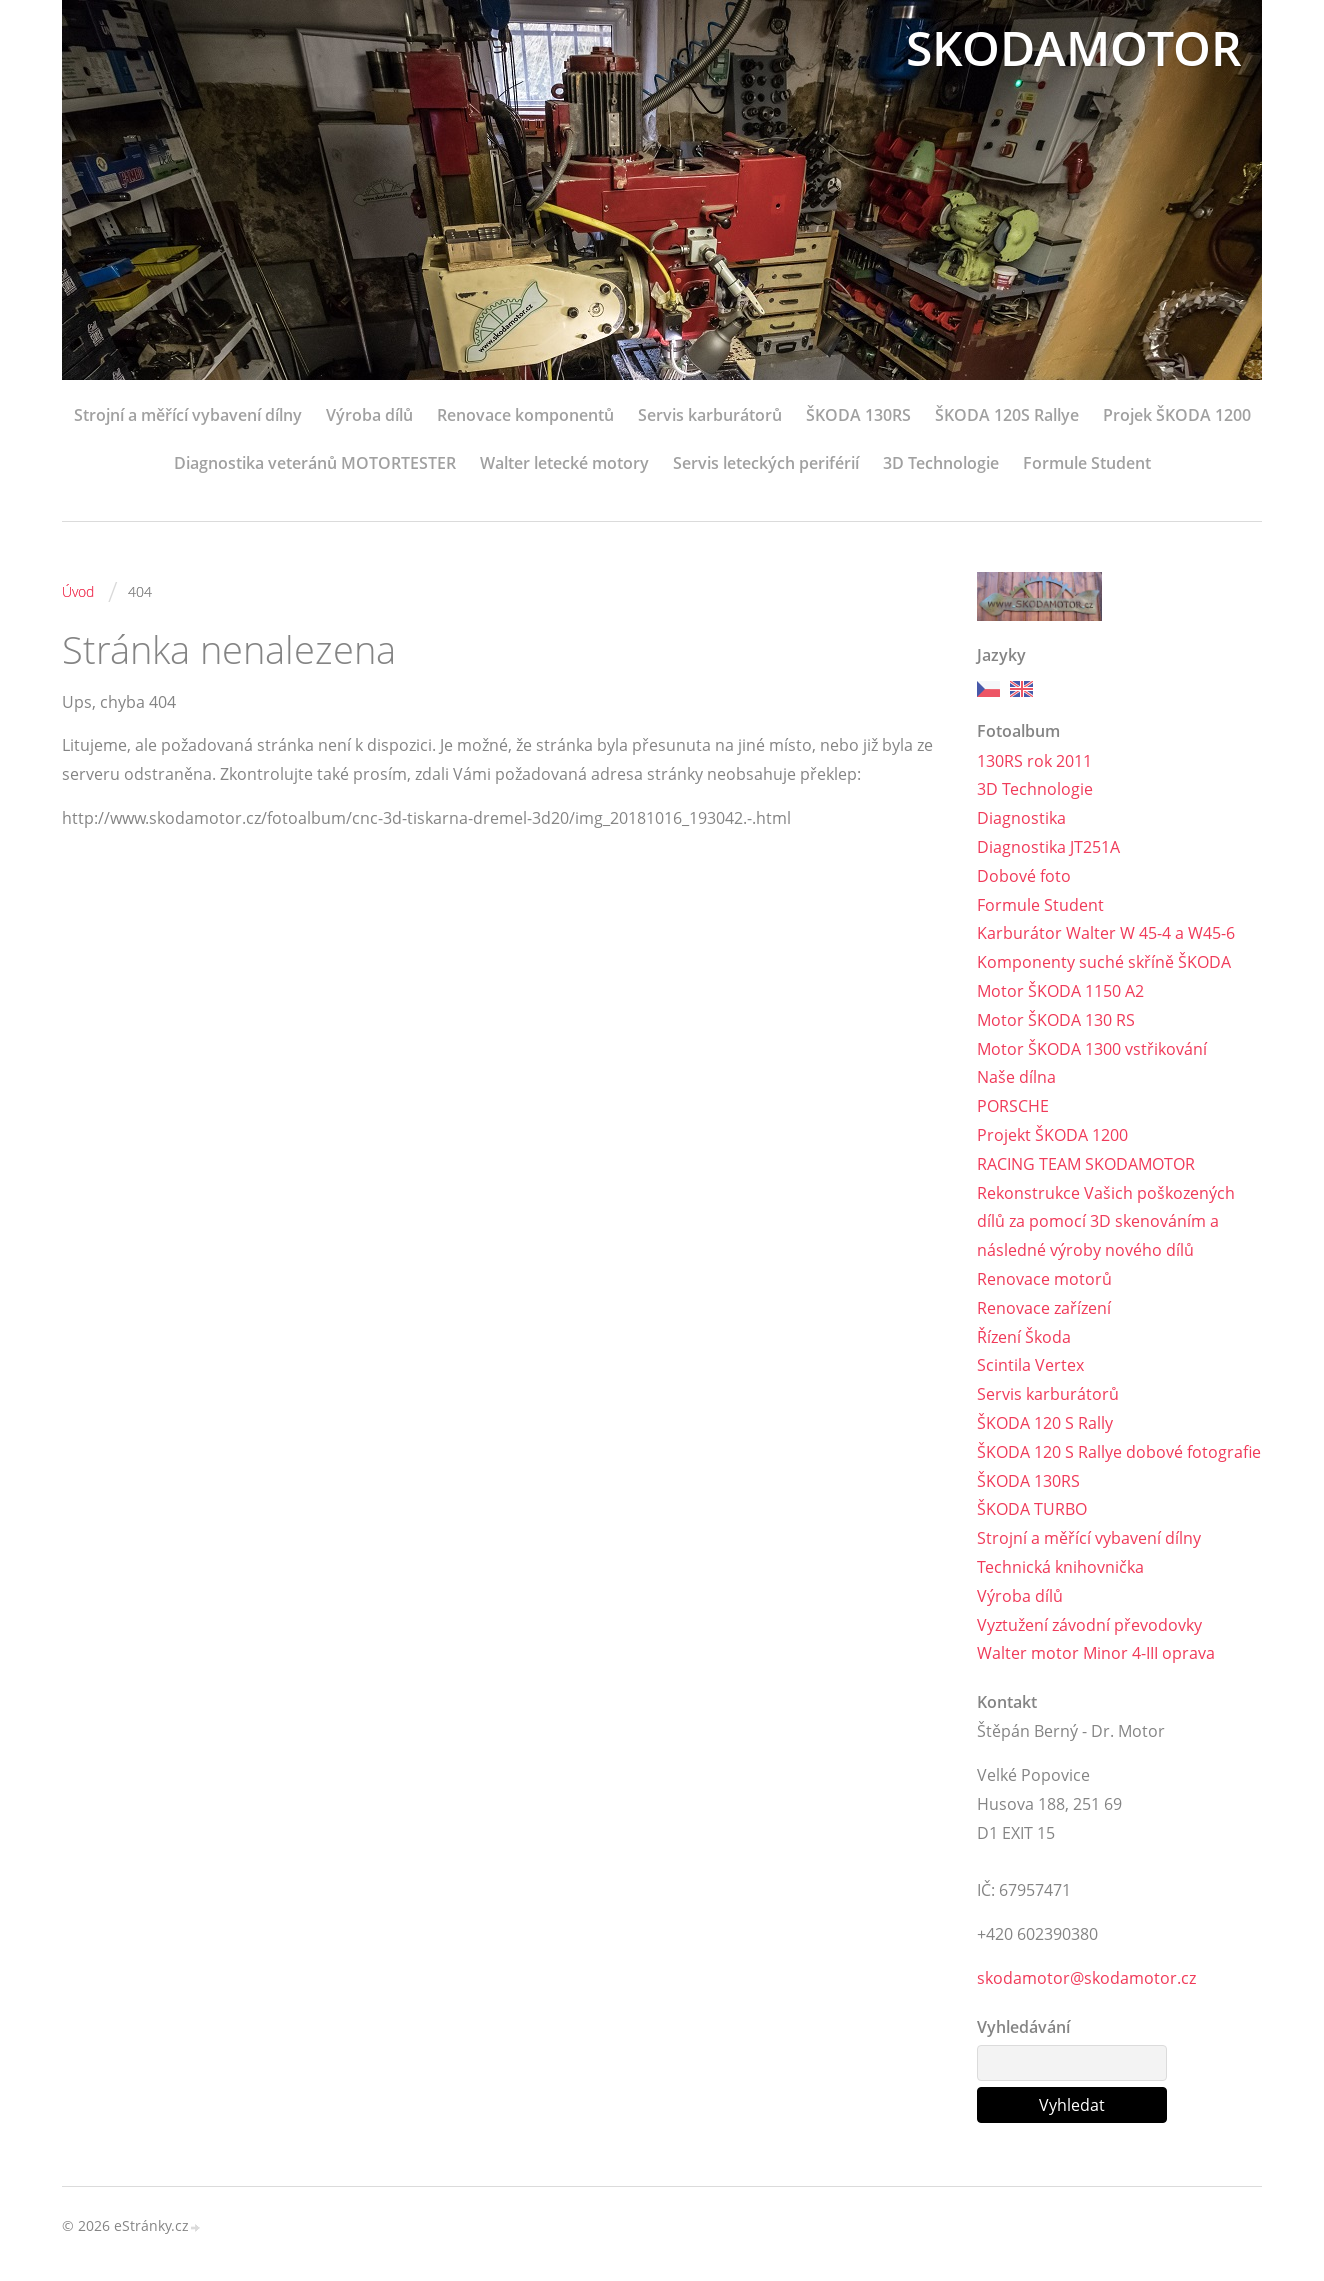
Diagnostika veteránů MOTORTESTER (315, 463)
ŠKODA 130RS (858, 415)
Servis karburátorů (710, 415)
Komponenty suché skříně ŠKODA (1104, 962)
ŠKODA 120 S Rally (1045, 1423)
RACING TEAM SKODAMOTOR (1086, 1164)
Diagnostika (1021, 818)
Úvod (78, 591)
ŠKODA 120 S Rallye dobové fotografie (1119, 1452)
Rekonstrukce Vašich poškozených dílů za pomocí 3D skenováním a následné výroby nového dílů (1106, 1222)
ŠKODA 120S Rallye (1007, 415)
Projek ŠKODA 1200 (1177, 415)
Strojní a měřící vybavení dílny (188, 415)
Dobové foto (1024, 876)
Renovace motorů (1044, 1279)
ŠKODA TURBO (1032, 1509)
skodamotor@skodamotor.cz (1086, 1978)
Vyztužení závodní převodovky (1089, 1625)
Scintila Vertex (1030, 1365)
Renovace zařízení (1044, 1308)
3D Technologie (941, 463)
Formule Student (1087, 463)
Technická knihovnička (1060, 1567)
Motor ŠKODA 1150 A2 (1060, 991)
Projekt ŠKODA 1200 (1052, 1135)
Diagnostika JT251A (1048, 847)
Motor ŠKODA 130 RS (1056, 1020)
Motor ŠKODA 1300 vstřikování (1092, 1049)
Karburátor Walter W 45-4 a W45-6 (1106, 933)
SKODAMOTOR (1074, 47)
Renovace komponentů (525, 415)
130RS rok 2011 (1034, 761)
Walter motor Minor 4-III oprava (1096, 1653)
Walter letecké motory (564, 463)
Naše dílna (1016, 1077)
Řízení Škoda (1024, 1337)
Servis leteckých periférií (766, 463)
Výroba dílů (369, 415)
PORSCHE (1013, 1106)
